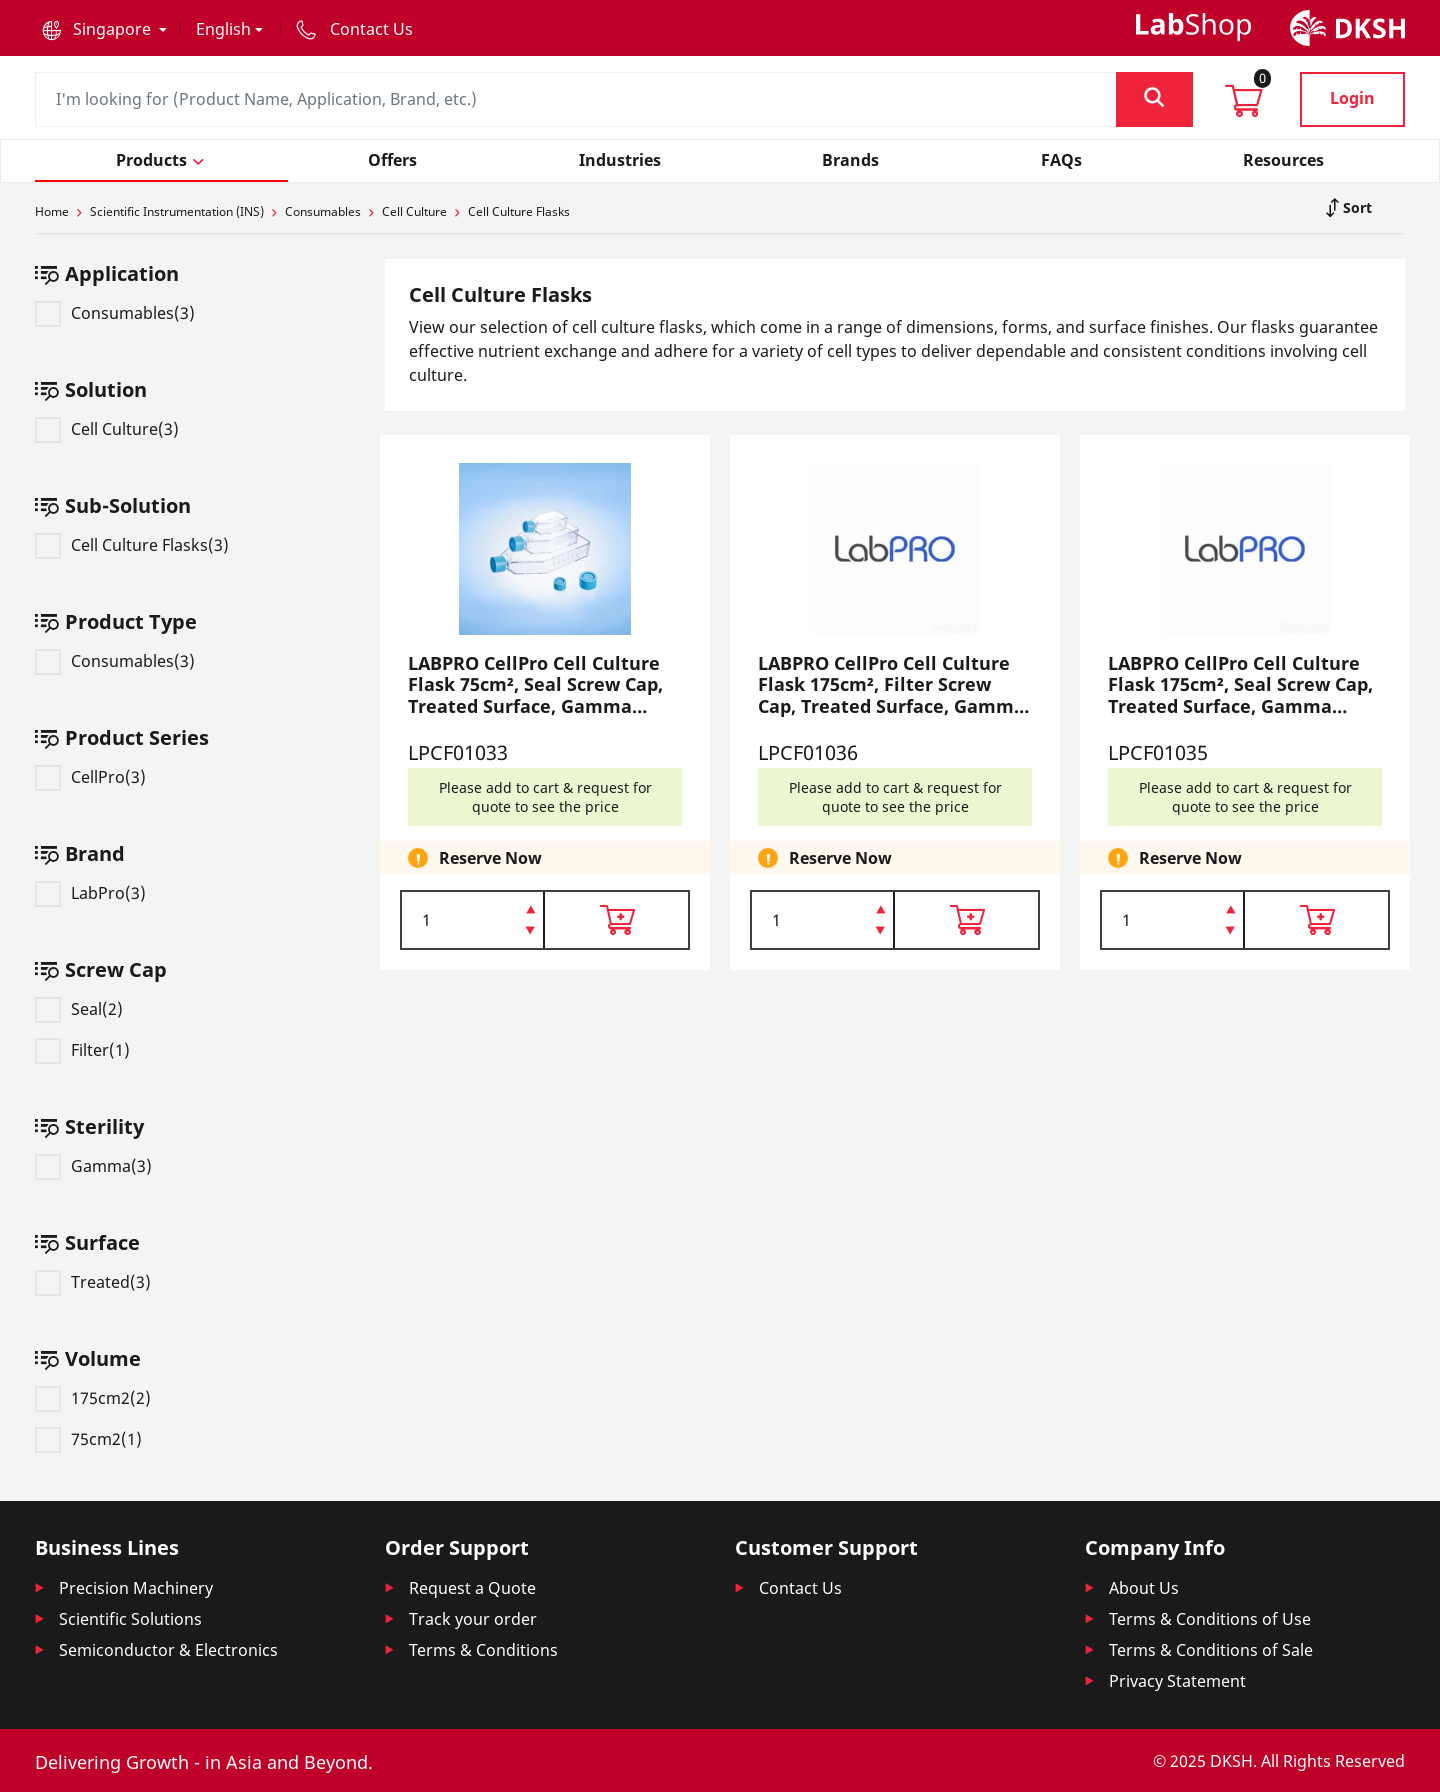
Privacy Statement (1177, 1681)
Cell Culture (414, 211)
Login (1352, 98)
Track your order (473, 1619)
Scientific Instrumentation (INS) (177, 211)
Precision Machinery (136, 1588)
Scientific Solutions (130, 1619)
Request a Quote (472, 1588)
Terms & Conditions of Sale (1211, 1650)
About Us (1144, 1588)
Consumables (323, 211)
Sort (1355, 207)
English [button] (223, 29)
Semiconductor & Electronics (168, 1650)
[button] (104, 29)
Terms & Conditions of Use (1210, 1619)
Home (52, 211)
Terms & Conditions (483, 1650)
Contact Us (800, 1588)
